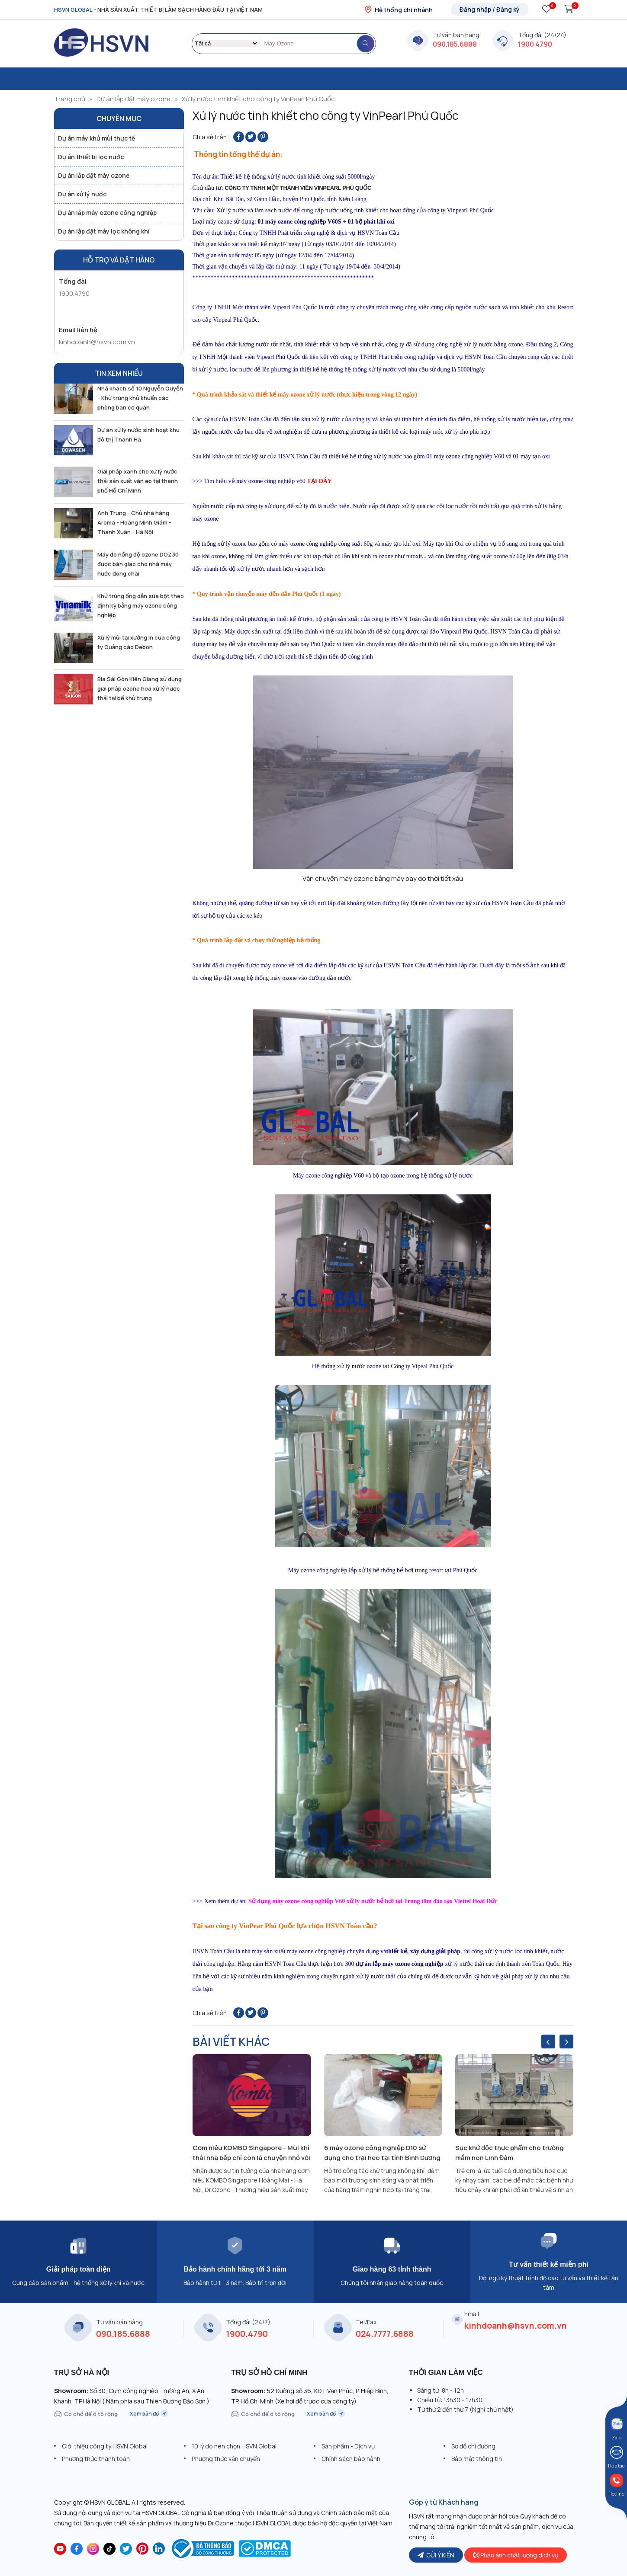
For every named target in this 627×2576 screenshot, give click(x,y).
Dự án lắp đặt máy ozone (133, 98)
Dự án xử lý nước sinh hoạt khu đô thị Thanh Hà (138, 434)
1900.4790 (74, 293)
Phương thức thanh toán (96, 2458)
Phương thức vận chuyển (226, 2458)
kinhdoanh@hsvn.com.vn (97, 341)
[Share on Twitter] (250, 136)
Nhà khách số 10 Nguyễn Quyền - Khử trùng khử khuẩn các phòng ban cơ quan (140, 397)
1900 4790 (535, 44)
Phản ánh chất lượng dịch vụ (515, 2555)
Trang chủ (69, 98)
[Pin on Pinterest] (262, 136)
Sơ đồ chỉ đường (473, 2446)
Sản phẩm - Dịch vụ (348, 2446)
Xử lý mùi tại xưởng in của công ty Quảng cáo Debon (138, 642)
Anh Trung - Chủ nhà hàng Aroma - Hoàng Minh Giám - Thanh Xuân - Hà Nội (134, 522)
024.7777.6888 (385, 2333)
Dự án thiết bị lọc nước (91, 157)
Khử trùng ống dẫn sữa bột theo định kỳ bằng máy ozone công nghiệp (140, 605)
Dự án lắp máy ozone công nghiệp (107, 212)
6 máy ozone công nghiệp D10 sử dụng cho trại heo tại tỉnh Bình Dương (382, 2152)
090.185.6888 (455, 44)
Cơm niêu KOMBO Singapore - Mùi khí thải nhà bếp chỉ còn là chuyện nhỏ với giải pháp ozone (251, 2153)
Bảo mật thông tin (476, 2458)
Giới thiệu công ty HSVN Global (105, 2446)
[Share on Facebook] (238, 136)
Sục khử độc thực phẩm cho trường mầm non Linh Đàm (509, 2152)
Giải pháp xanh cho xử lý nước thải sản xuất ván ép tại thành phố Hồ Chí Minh (137, 480)
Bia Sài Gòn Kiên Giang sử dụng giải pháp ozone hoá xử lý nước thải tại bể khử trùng (139, 688)
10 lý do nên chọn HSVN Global (234, 2446)
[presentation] (548, 2041)
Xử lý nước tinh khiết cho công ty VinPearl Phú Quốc (258, 98)
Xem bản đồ (149, 2413)
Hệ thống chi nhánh (398, 9)
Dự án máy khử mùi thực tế (96, 138)
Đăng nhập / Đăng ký (490, 9)
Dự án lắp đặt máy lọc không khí (104, 231)
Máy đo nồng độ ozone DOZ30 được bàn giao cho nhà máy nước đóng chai (138, 563)
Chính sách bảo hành (351, 2458)
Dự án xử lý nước (82, 194)
